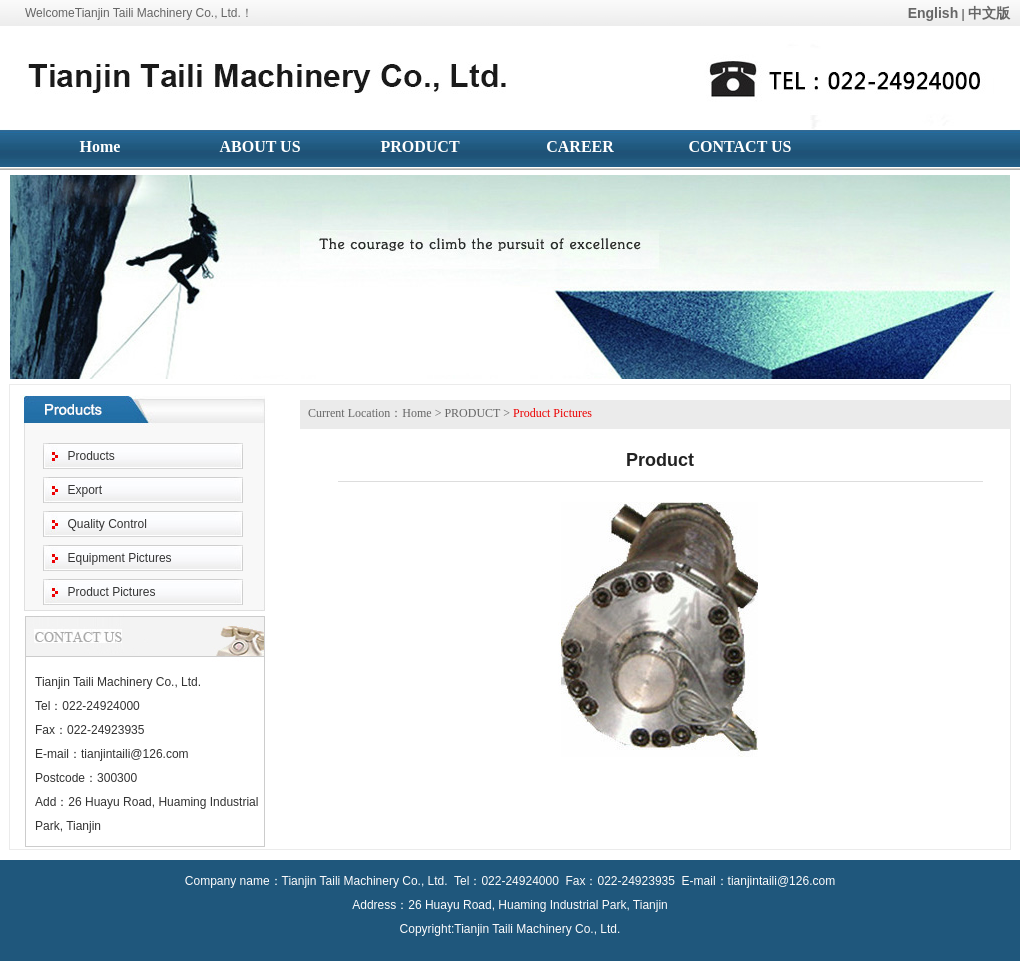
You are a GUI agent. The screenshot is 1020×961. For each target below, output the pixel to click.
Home (100, 146)
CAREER (580, 146)
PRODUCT (419, 146)
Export (85, 490)
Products (91, 456)
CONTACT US (740, 146)
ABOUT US (259, 146)
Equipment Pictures (120, 558)
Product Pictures (112, 592)
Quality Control (107, 524)
